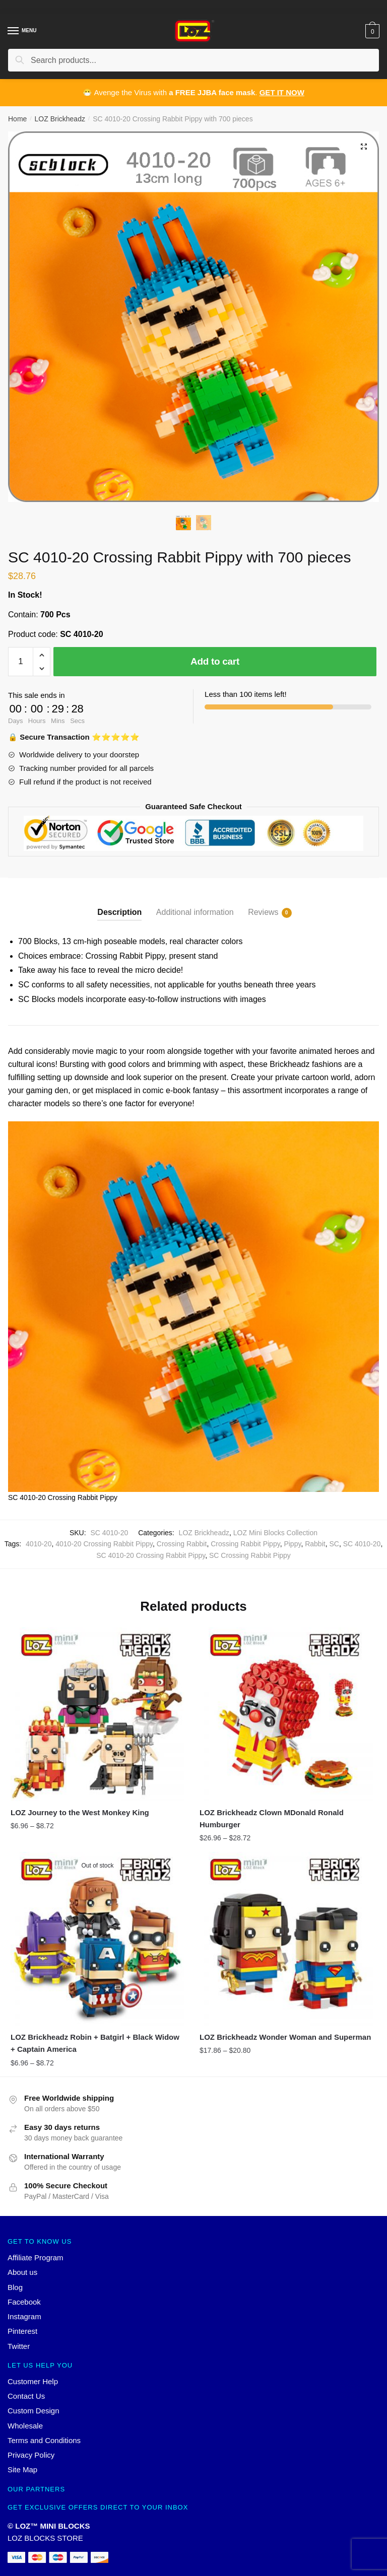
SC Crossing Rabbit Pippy (250, 1555)
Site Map (22, 2469)
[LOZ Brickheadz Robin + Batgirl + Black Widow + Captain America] (97, 1939)
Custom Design (33, 2410)
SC (334, 1544)
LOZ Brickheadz (60, 119)
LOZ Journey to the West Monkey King (80, 1812)
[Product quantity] (20, 661)
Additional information (195, 912)
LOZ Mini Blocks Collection (275, 1533)
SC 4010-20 (362, 1544)
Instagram (24, 2316)
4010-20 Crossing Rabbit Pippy (104, 1544)
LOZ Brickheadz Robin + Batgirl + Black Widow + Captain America (95, 2043)
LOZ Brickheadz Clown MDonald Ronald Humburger (272, 1818)
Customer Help (33, 2381)
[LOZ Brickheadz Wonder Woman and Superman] (286, 1939)
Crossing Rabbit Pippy (245, 1544)
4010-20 (38, 1544)
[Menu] (14, 31)
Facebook (24, 2302)
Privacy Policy (31, 2455)
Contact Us (26, 2396)
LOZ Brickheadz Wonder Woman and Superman (285, 2037)
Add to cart (214, 661)
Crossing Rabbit (182, 1544)
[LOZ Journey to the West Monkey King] (97, 1714)
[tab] (119, 904)
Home (17, 119)
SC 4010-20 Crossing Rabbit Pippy (150, 1555)
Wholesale (25, 2425)
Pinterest (22, 2331)
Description (119, 912)
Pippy (292, 1544)
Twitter (19, 2346)
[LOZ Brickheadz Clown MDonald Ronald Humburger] (286, 1714)
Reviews (263, 913)
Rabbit (315, 1544)
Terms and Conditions (44, 2440)
